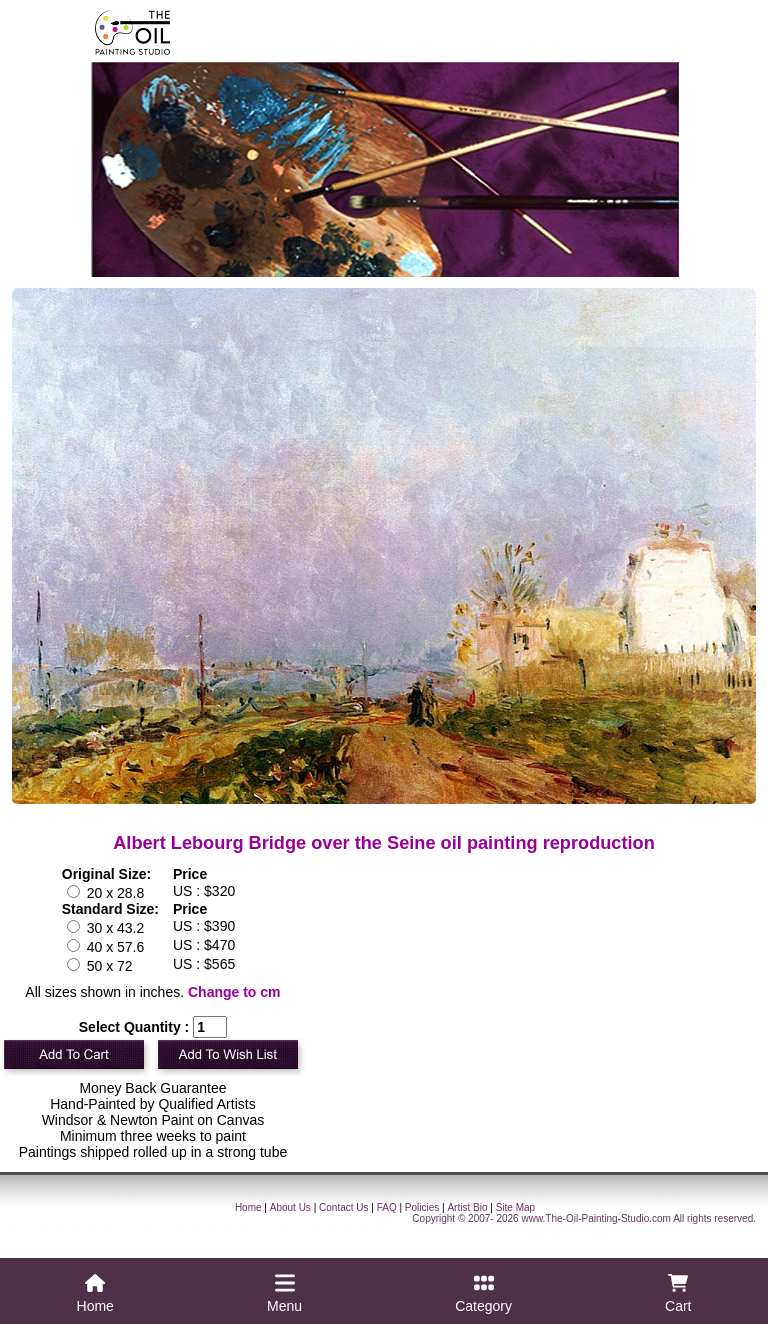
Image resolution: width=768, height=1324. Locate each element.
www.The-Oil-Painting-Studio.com (596, 1218)
